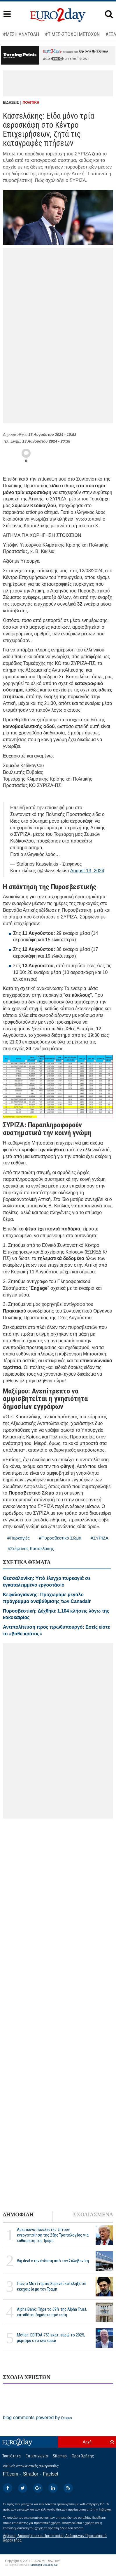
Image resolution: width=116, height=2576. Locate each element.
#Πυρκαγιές (18, 1537)
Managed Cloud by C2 (44, 2564)
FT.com (10, 2473)
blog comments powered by (37, 2417)
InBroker (105, 2509)
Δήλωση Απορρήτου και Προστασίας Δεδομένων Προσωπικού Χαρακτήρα (55, 2537)
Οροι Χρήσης (83, 2456)
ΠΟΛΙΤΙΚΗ (31, 102)
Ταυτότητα (11, 2456)
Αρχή (87, 2442)
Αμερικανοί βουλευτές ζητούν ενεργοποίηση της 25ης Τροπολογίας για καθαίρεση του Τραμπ (53, 2235)
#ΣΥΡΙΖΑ (99, 1537)
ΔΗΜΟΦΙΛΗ (18, 2215)
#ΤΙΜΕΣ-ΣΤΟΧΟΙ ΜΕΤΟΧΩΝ (72, 34)
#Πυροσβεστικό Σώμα (60, 1537)
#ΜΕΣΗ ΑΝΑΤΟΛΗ (21, 34)
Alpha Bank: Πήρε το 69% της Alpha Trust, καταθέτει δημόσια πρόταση (52, 2312)
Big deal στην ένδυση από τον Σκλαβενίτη (53, 2260)
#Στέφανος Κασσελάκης (31, 1548)
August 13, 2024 (87, 870)
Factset (50, 2473)
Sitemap (60, 2456)
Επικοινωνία (37, 2456)
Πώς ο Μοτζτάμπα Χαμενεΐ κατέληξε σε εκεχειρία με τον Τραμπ (51, 2286)
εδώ (57, 58)
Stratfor (30, 2473)
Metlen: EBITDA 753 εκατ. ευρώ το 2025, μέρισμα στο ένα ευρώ (51, 2337)
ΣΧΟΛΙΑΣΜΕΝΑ (93, 2215)
